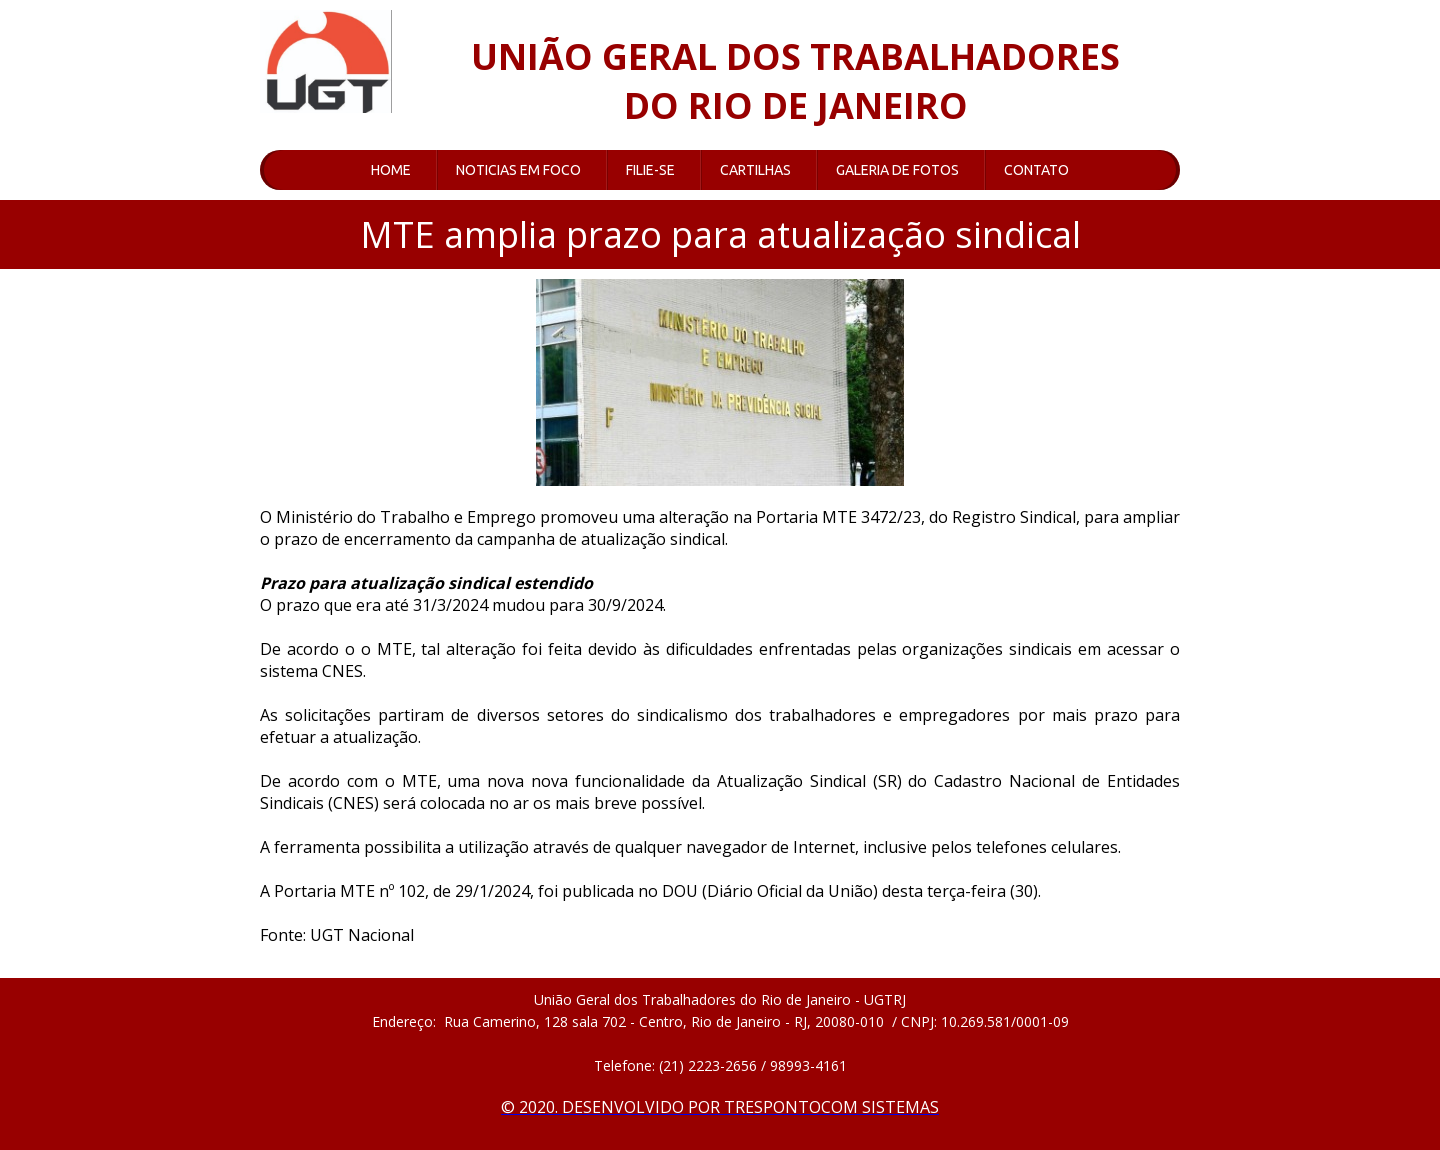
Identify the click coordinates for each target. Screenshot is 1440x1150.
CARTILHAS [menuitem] (755, 170)
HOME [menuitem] (391, 170)
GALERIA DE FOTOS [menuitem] (897, 170)
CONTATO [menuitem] (1036, 170)
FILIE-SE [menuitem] (650, 170)
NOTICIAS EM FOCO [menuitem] (518, 170)
